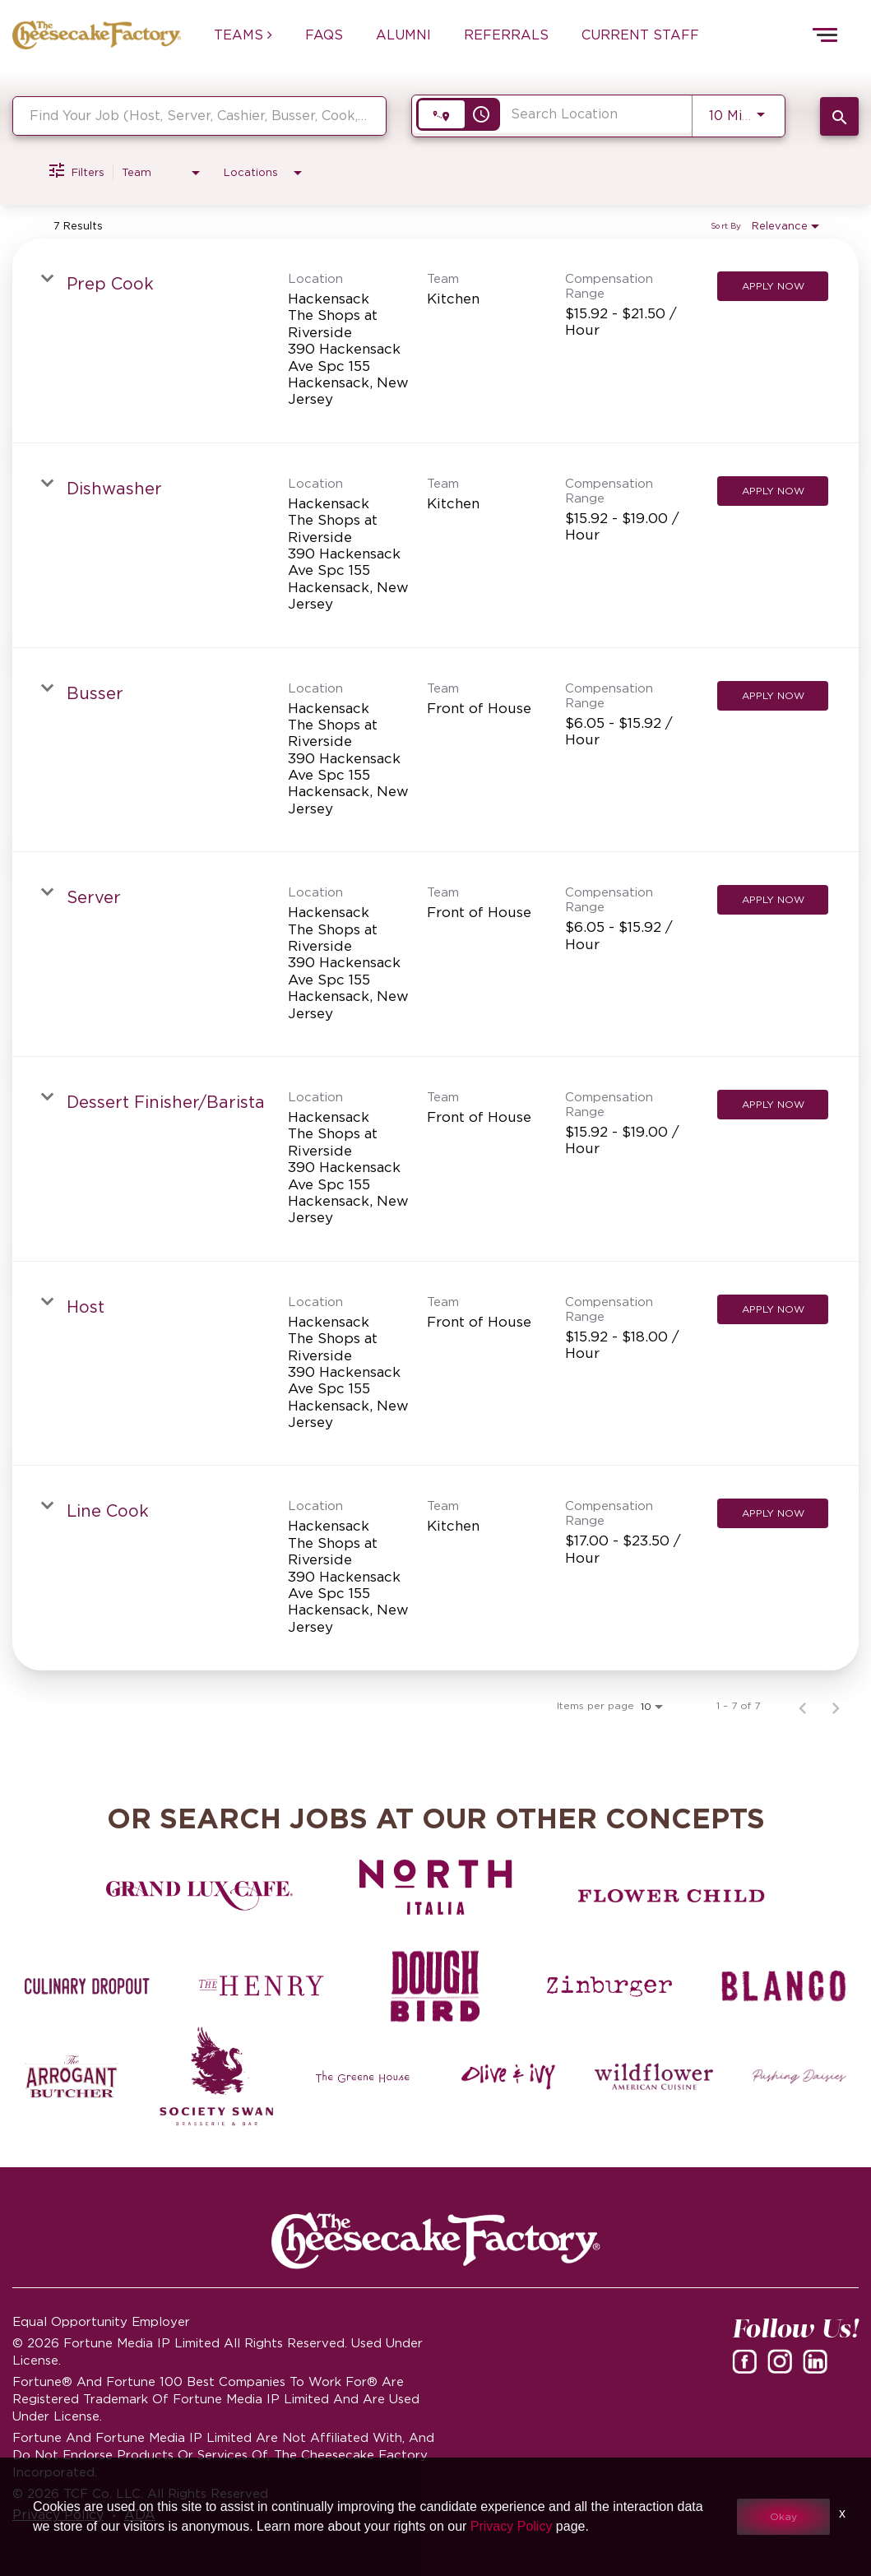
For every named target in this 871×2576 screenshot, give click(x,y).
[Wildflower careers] (654, 2077)
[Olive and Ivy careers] (508, 2077)
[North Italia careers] (435, 1887)
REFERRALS (506, 34)
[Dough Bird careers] (436, 1986)
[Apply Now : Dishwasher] (772, 491)
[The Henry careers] (261, 1986)
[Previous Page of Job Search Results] (802, 1705)
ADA (139, 2514)
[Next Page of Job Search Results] (835, 1705)
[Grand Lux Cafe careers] (199, 1896)
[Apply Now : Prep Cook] (772, 286)
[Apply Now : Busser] (772, 696)
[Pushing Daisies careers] (799, 2077)
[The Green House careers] (362, 2077)
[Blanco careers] (784, 1986)
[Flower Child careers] (671, 1896)
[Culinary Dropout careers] (87, 1986)
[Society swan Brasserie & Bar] (217, 2077)
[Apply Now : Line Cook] (772, 1513)
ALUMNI (403, 34)
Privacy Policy (58, 2514)
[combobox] (199, 115)
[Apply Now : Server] (772, 900)
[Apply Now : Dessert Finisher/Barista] (772, 1104)
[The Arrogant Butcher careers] (71, 2077)
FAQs (324, 34)
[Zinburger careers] (609, 1986)
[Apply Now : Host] (772, 1309)
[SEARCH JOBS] (839, 116)
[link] (435, 341)
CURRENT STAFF (640, 34)
